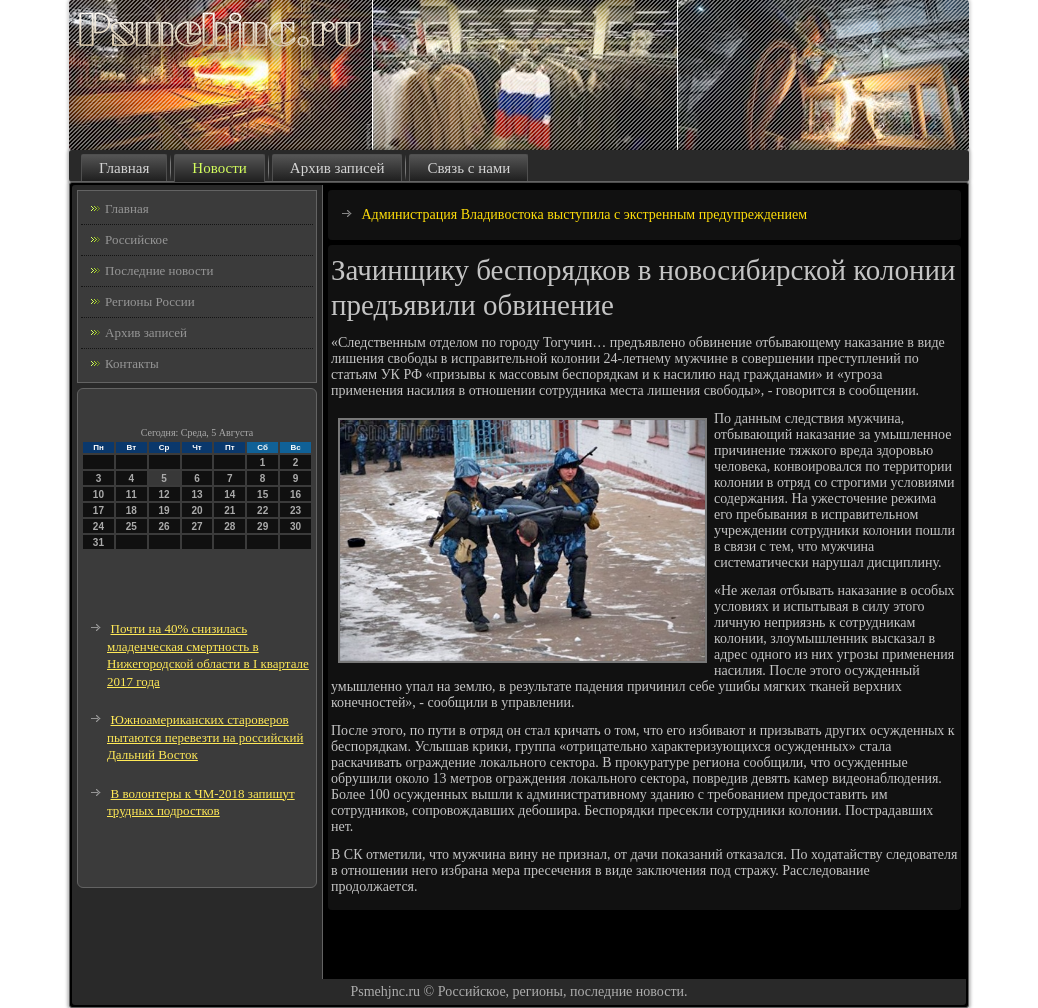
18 (131, 510)
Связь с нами (468, 168)
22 (262, 510)
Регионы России (150, 301)
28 (229, 526)
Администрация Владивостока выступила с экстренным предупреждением (585, 214)
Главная (124, 168)
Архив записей (337, 168)
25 (131, 526)
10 (98, 494)
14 (229, 494)
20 (196, 510)
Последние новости (159, 270)
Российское (136, 239)
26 (164, 526)
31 (98, 542)
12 (164, 494)
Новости (219, 168)
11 (131, 494)
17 (98, 510)
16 (295, 494)
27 (196, 526)
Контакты (132, 363)
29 (262, 526)
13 (196, 494)
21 (229, 510)
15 (262, 494)
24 (98, 526)
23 (295, 510)
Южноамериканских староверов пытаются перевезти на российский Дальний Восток (205, 737)
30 (295, 526)
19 (164, 510)
